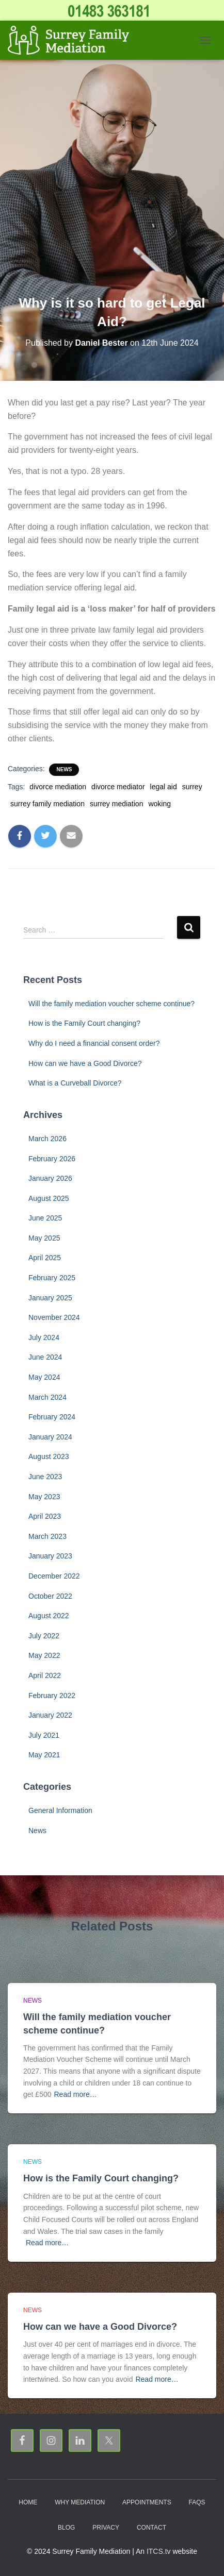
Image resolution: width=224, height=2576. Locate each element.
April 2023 (44, 1516)
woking (159, 804)
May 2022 (44, 1655)
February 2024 (51, 1417)
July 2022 (43, 1636)
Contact (151, 2527)
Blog (66, 2527)
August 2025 (48, 1198)
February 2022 (51, 1695)
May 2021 (44, 1755)
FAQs (197, 2502)
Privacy (105, 2527)
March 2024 (47, 1397)
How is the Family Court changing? (84, 1023)
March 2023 (47, 1536)
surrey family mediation (47, 804)
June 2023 (45, 1476)
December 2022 (54, 1576)
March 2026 (47, 1138)
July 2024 (43, 1337)
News (64, 769)
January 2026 (50, 1178)
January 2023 (50, 1556)
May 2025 (44, 1238)
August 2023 (48, 1456)
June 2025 (45, 1218)
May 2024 (44, 1377)
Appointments (146, 2502)
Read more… (75, 2094)
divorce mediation (57, 787)
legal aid (163, 787)
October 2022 (50, 1596)
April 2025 (44, 1257)
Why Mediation (80, 2502)
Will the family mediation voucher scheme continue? (111, 1003)
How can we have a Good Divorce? (84, 1063)
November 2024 (54, 1317)
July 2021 (43, 1735)
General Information (60, 1810)
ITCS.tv (159, 2551)
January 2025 (50, 1298)
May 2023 (44, 1497)
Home (28, 2502)
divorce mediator (118, 787)
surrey (192, 787)
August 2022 (48, 1616)
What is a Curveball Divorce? (75, 1083)
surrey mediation (116, 804)
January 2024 (50, 1437)
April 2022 (44, 1675)
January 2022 (50, 1715)
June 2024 (45, 1357)
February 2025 (51, 1278)
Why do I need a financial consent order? (94, 1043)
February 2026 (51, 1159)
